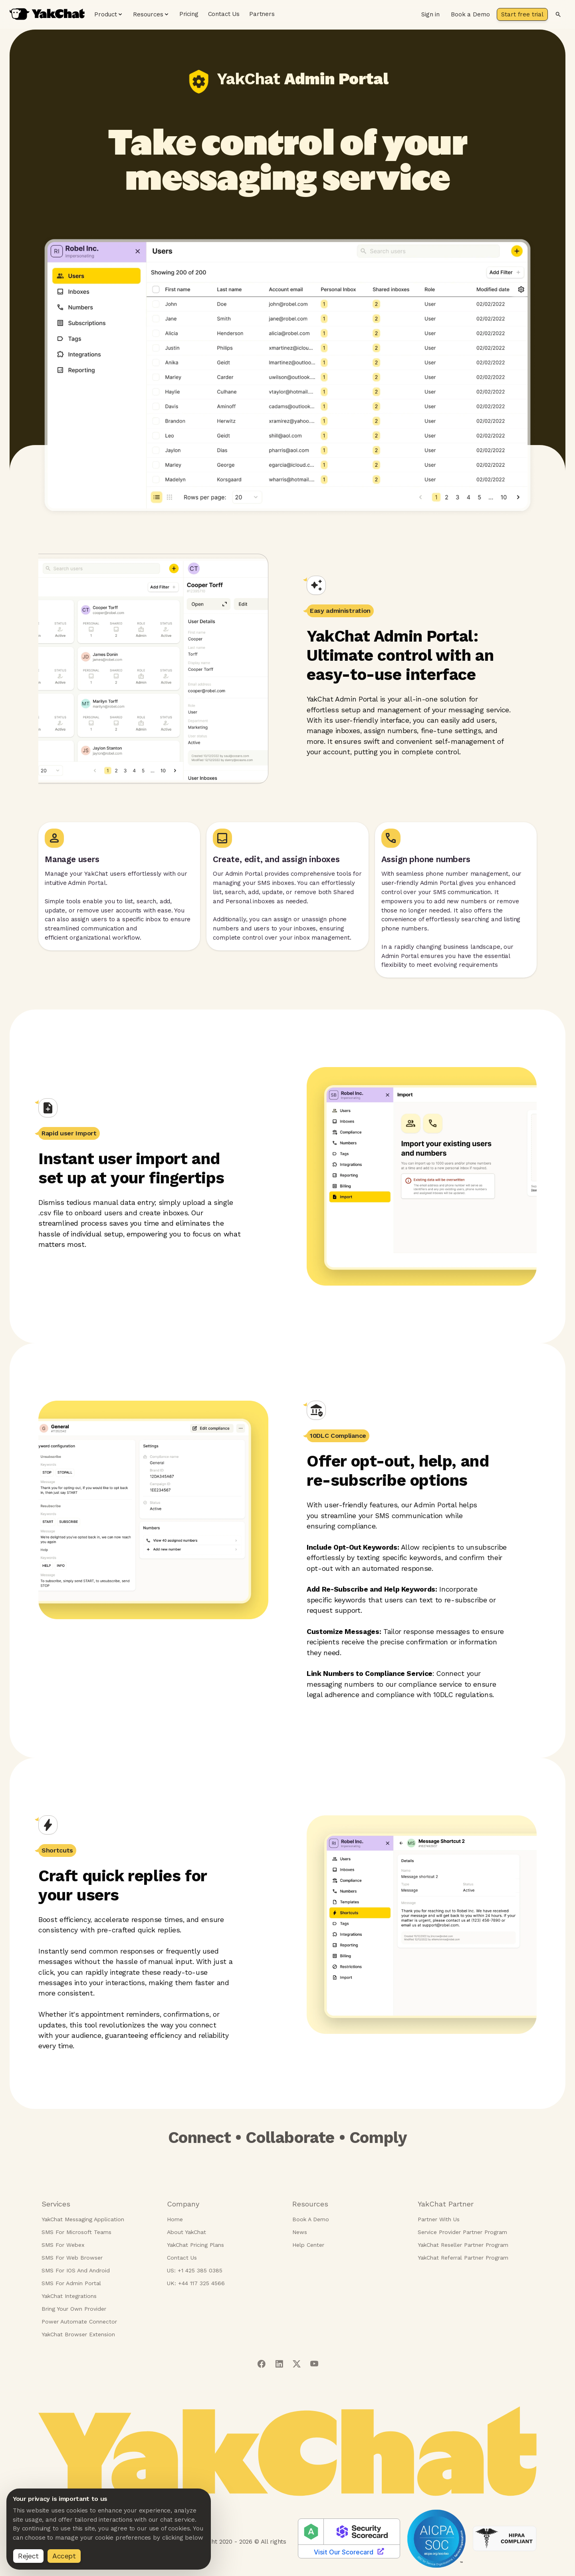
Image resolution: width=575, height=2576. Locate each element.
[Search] (558, 14)
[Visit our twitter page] (297, 2364)
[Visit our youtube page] (314, 2364)
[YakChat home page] (47, 14)
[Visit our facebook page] (261, 2364)
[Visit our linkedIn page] (279, 2364)
